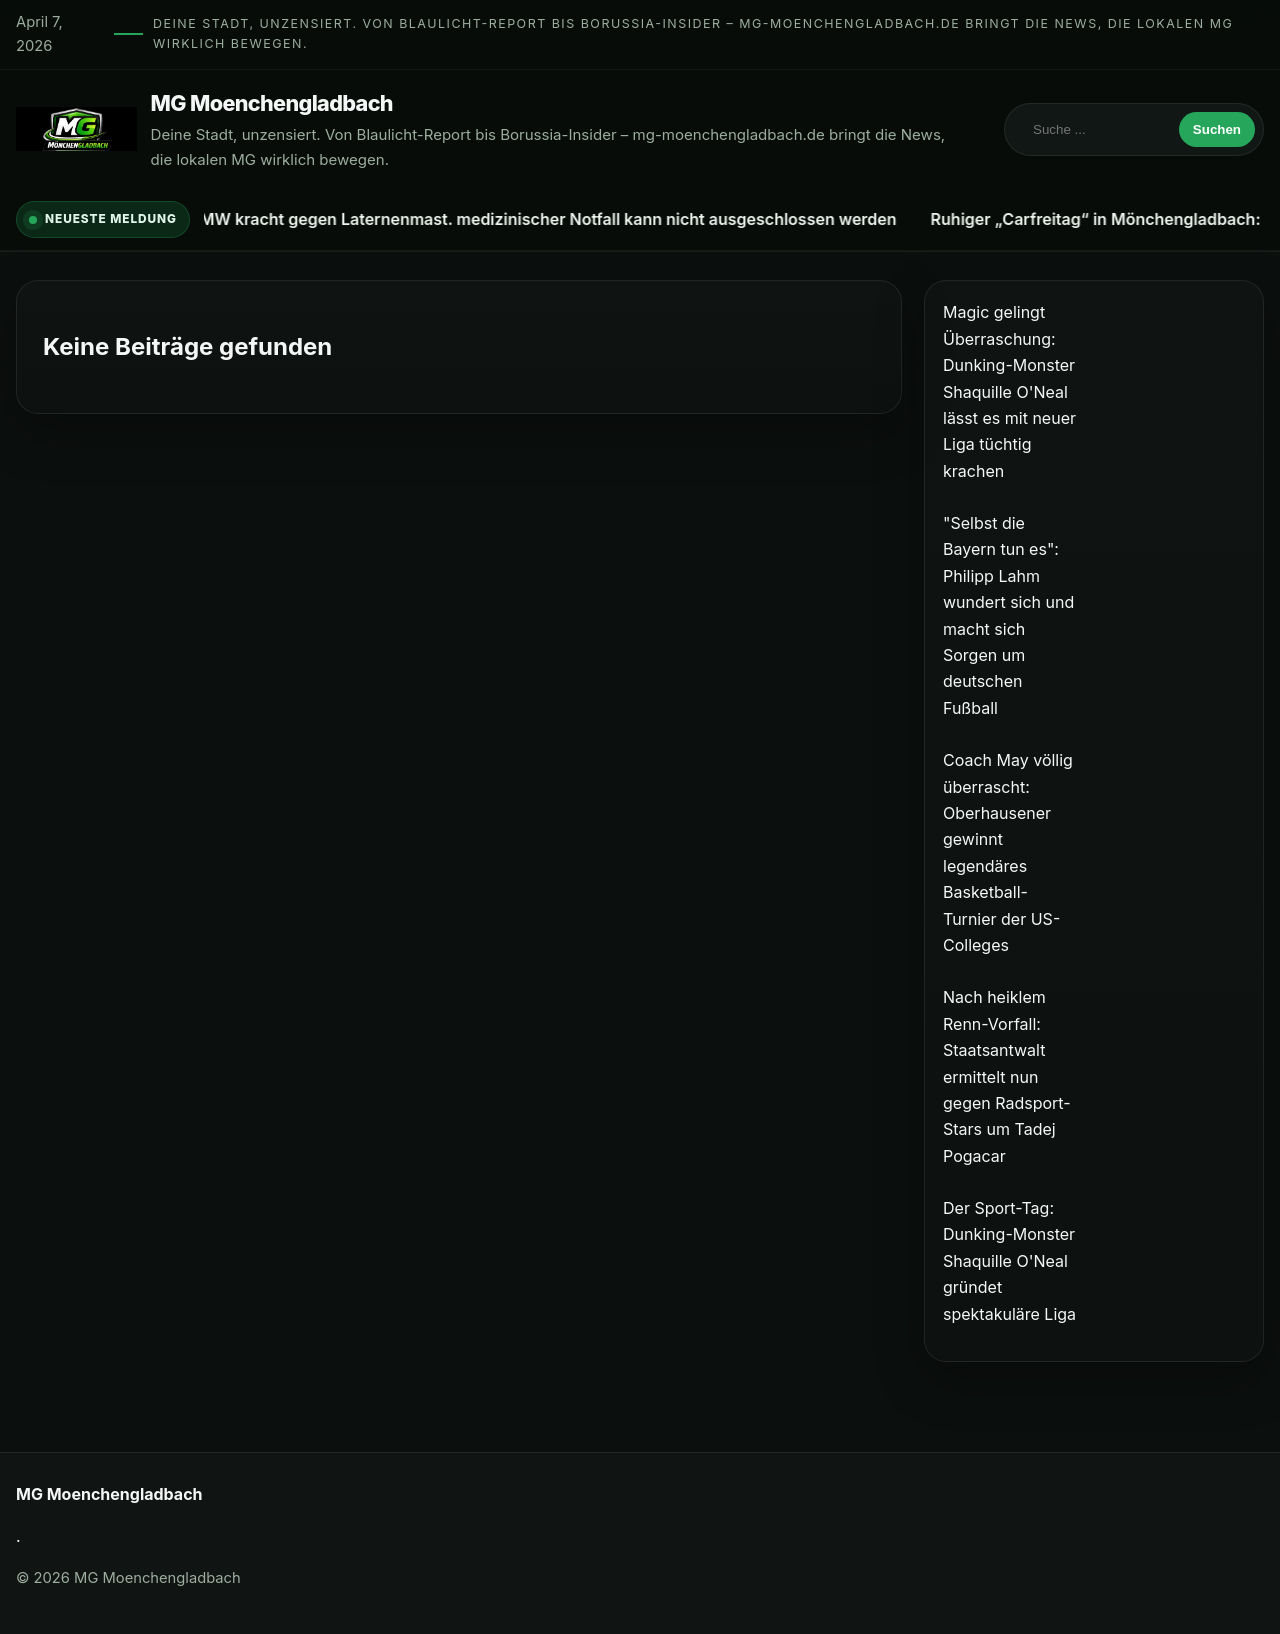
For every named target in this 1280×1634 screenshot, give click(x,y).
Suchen (1217, 129)
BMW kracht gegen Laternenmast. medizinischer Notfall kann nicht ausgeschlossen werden (544, 219)
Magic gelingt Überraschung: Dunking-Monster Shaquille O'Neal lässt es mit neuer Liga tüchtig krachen (1009, 391)
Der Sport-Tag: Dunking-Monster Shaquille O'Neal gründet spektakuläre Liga (1009, 1261)
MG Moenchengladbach (272, 103)
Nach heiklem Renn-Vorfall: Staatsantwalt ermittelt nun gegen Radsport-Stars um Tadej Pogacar (1007, 1076)
